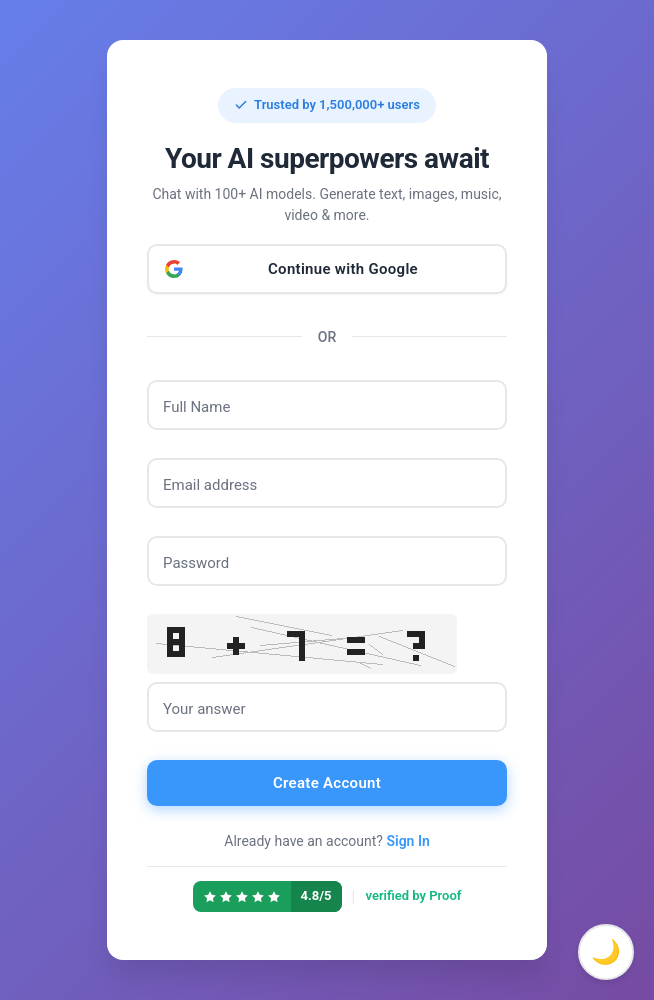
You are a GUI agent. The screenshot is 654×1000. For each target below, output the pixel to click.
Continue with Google (343, 269)
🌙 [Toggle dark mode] (606, 952)
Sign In (407, 841)
